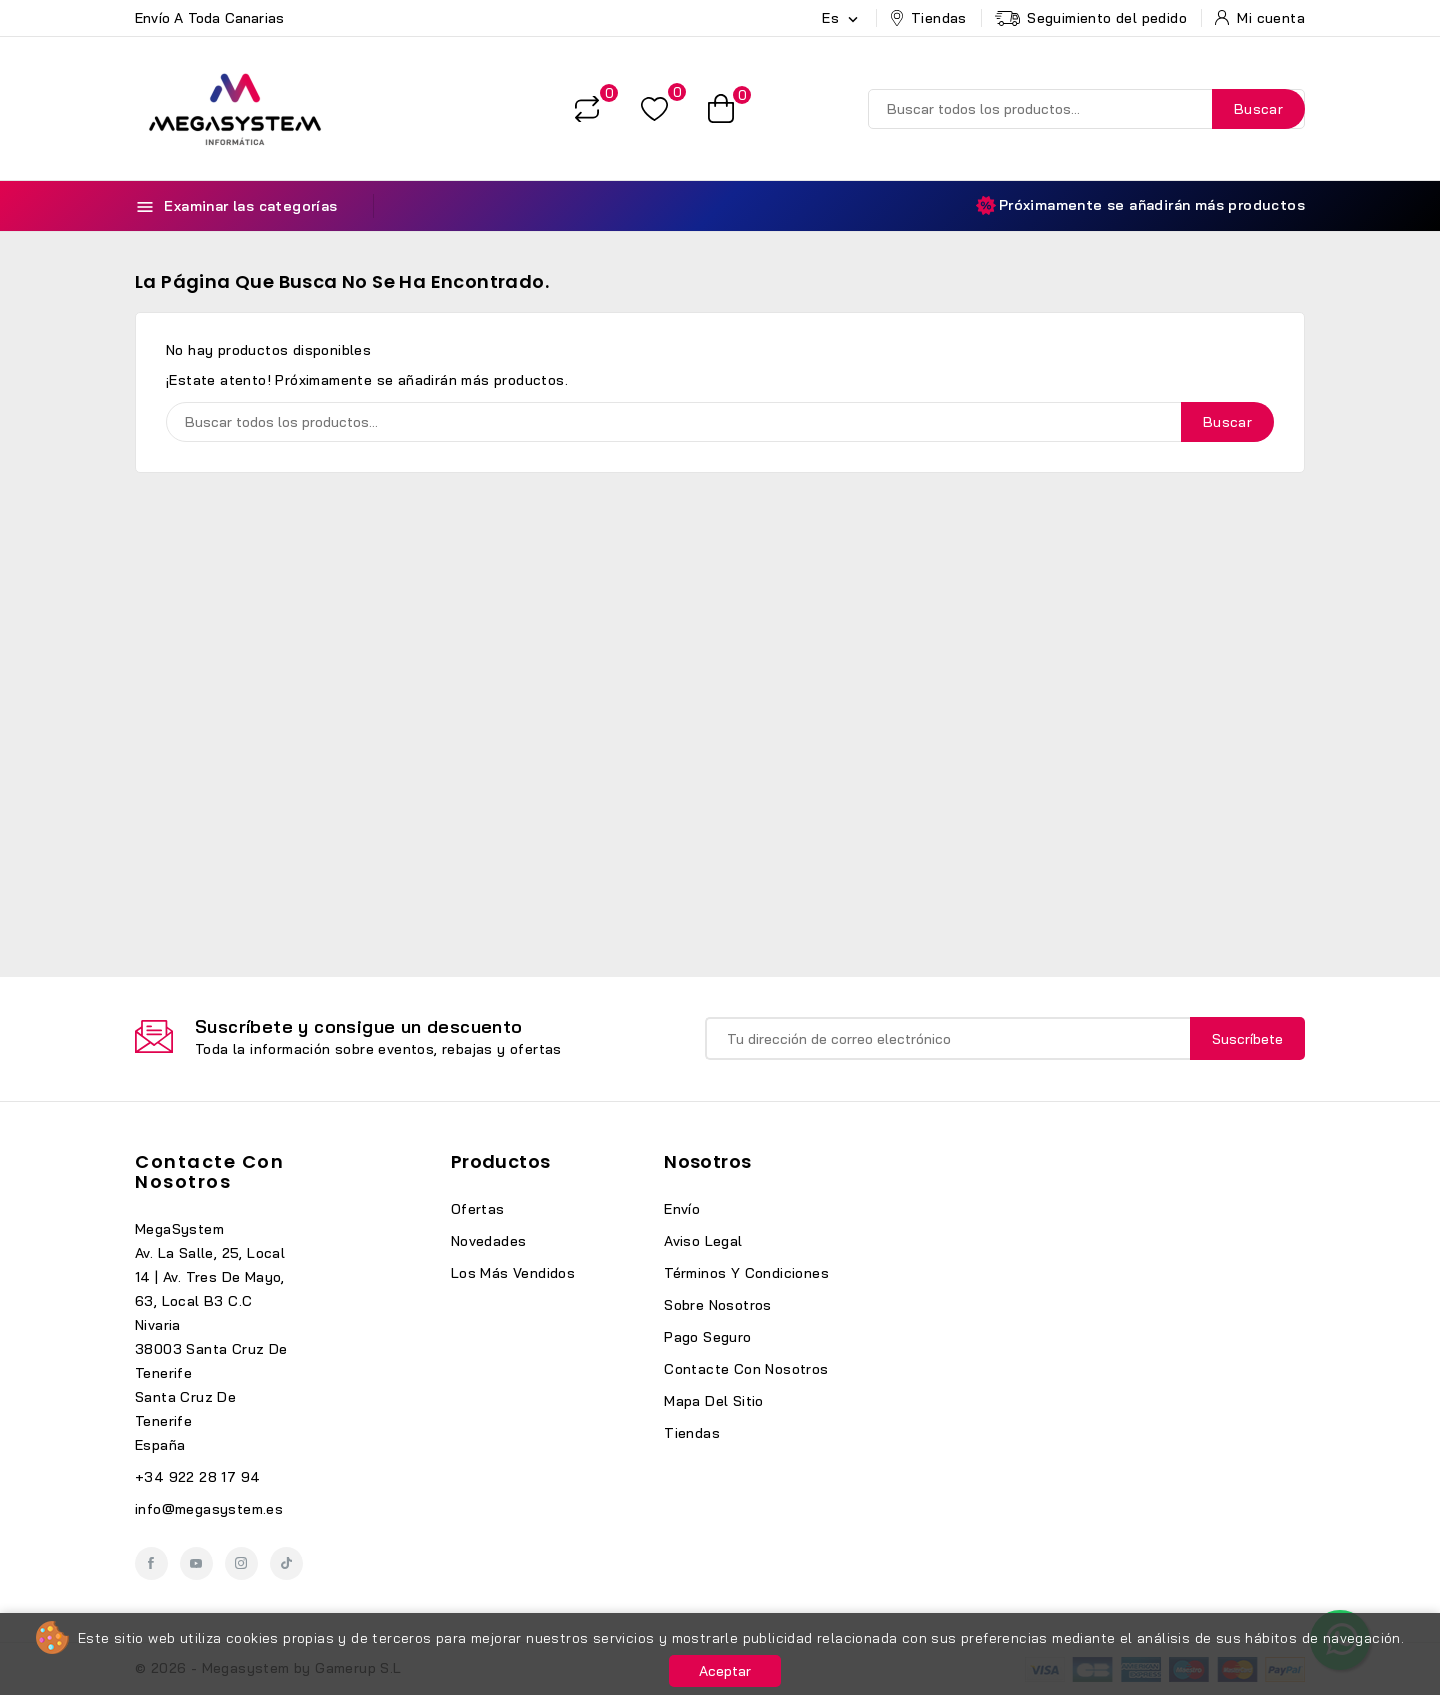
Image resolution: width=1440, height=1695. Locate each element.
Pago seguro (707, 1337)
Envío (682, 1209)
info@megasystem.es (209, 1509)
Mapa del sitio (714, 1401)
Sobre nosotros (718, 1305)
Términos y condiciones (746, 1273)
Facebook (151, 1563)
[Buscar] (1086, 109)
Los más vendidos (513, 1273)
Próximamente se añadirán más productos (1140, 205)
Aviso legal (703, 1241)
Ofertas (478, 1209)
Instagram (241, 1563)
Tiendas (692, 1433)
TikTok (286, 1563)
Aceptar (725, 1671)
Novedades (489, 1241)
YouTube (196, 1563)
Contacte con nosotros (209, 1171)
